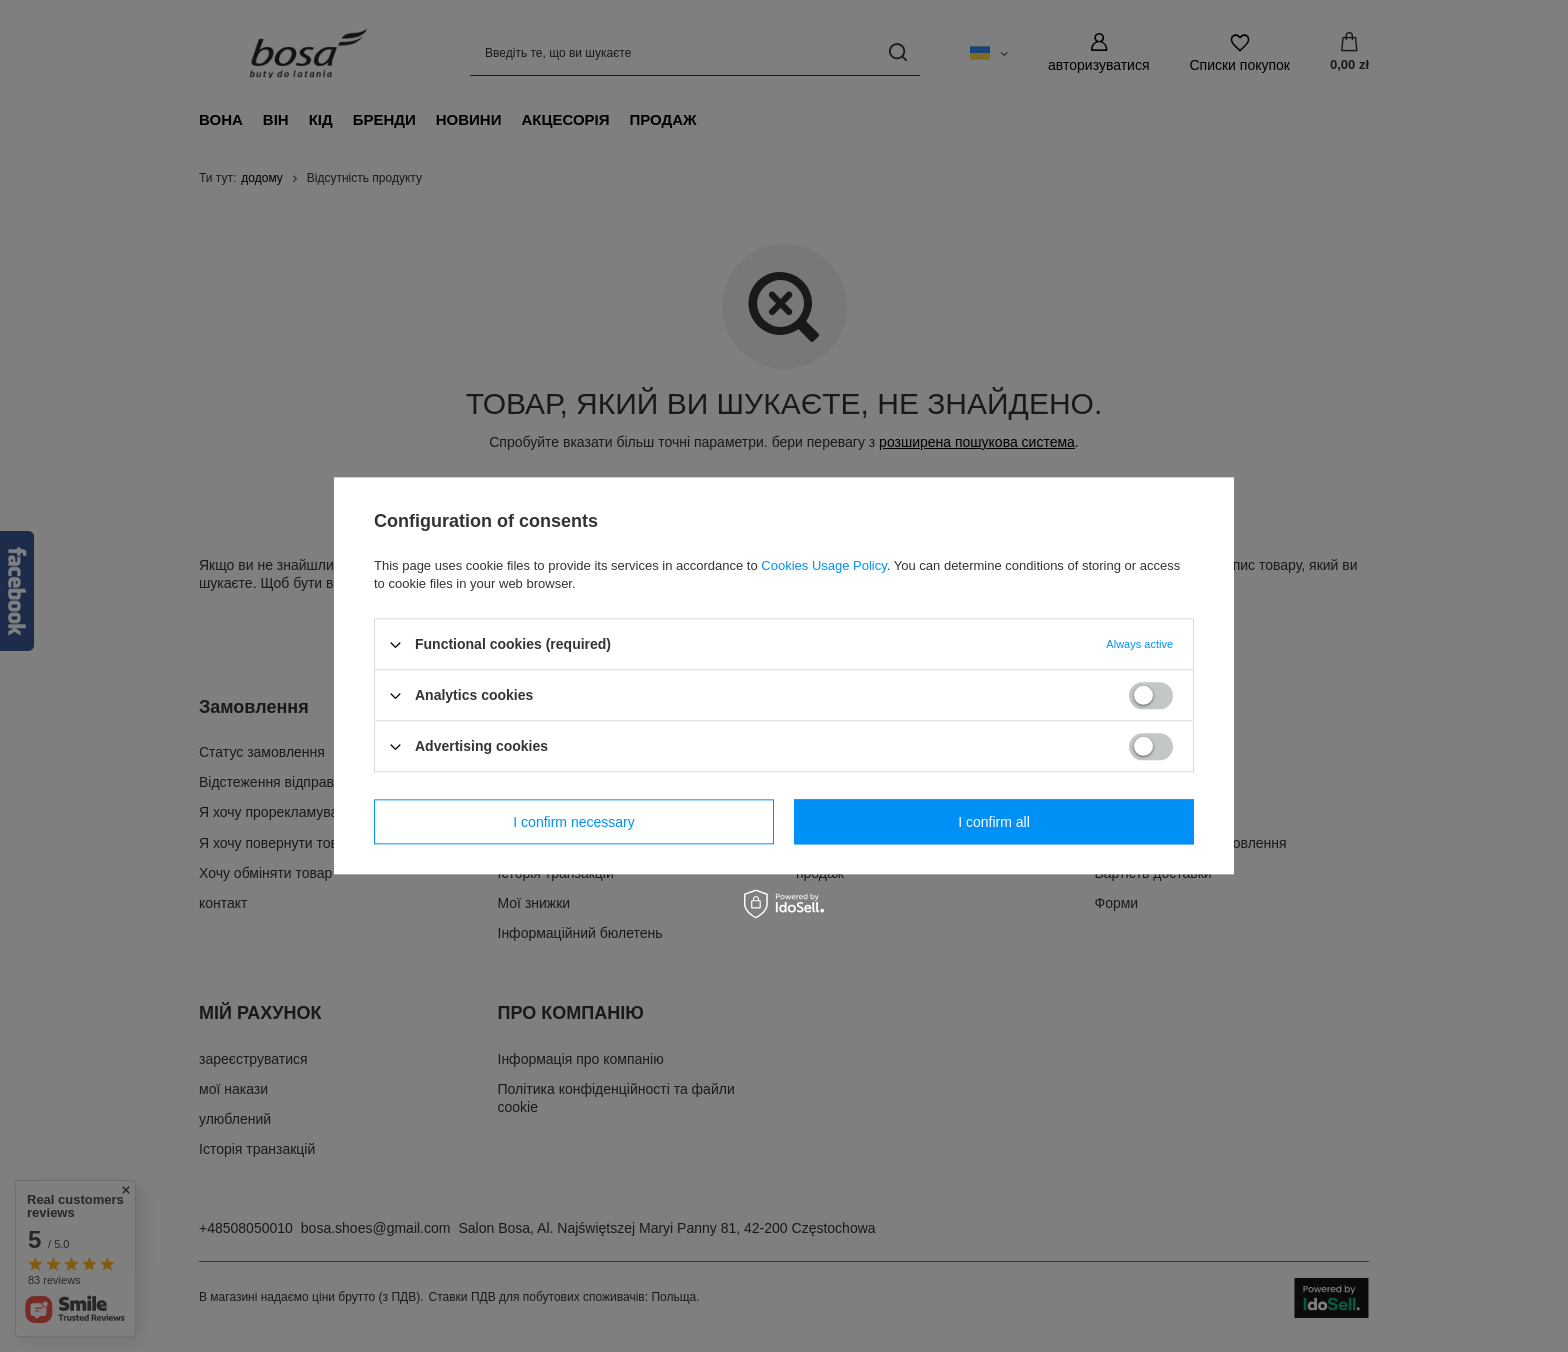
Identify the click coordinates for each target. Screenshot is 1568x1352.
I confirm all (994, 822)
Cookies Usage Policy (823, 565)
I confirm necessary (573, 822)
